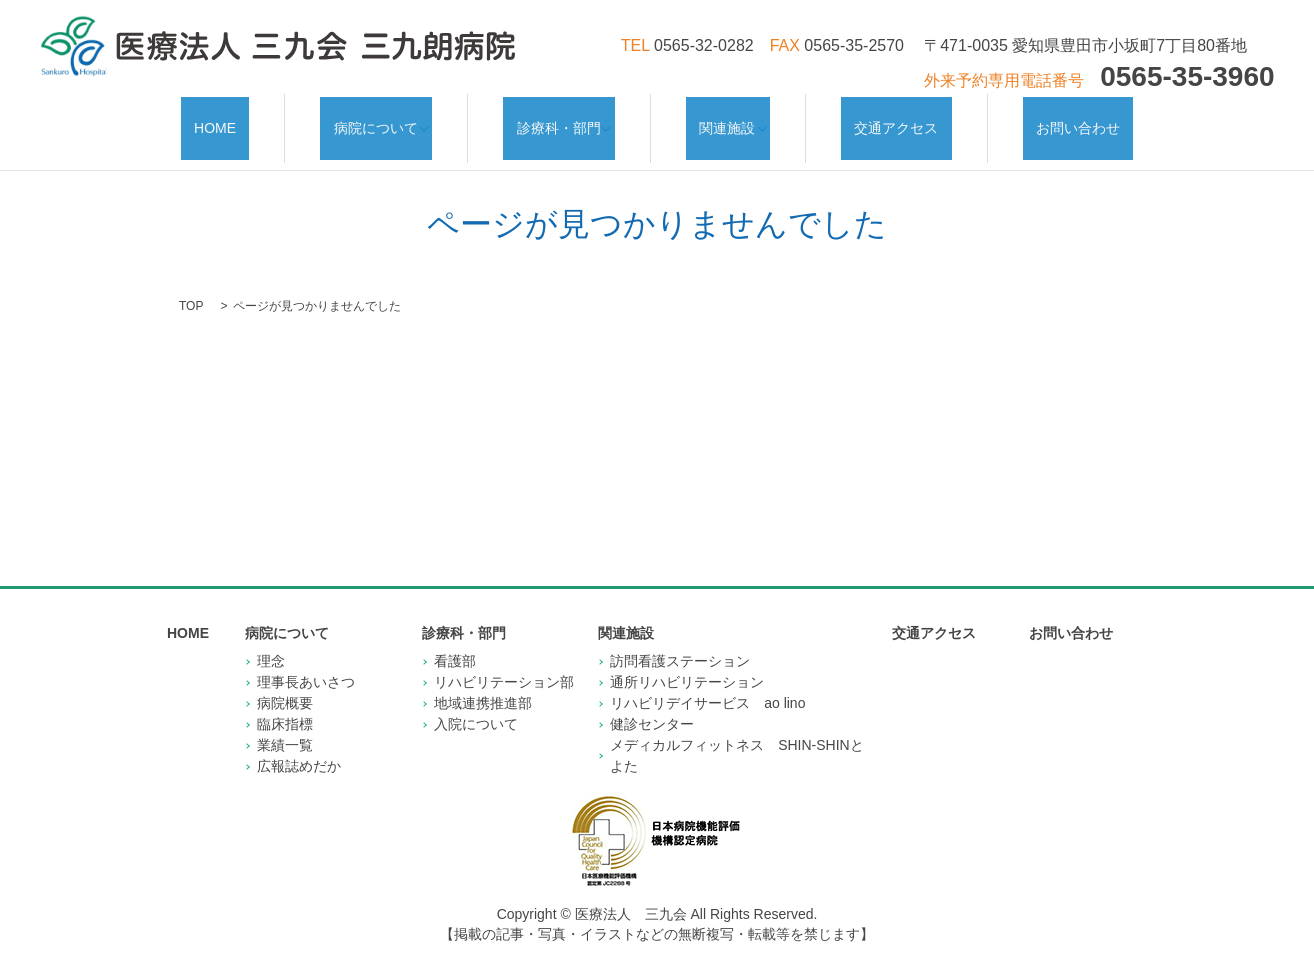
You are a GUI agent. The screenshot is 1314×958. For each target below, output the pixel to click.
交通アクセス (886, 118)
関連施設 (724, 118)
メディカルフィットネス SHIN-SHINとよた (737, 735)
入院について (476, 704)
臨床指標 (285, 704)
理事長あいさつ (306, 662)
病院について (386, 118)
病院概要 (285, 683)
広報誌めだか (299, 746)
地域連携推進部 (483, 683)
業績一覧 (285, 725)
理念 (271, 641)
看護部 (455, 641)
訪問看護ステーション (680, 641)
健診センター (652, 704)
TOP (191, 286)
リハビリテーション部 (504, 662)
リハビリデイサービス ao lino (707, 683)
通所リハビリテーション (687, 662)
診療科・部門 (562, 118)
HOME (252, 118)
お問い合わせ (1041, 118)
